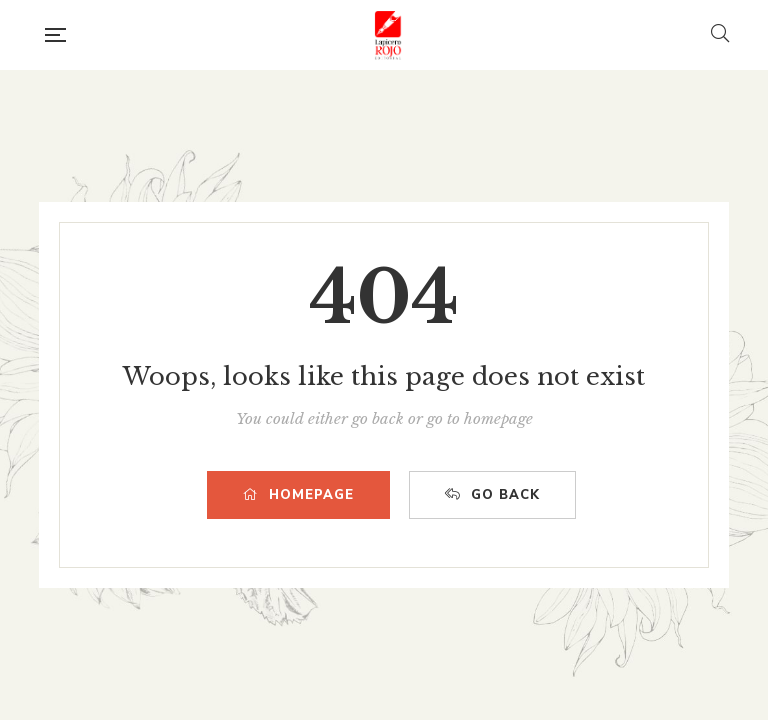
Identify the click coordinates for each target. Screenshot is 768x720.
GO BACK (492, 495)
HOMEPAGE (298, 495)
